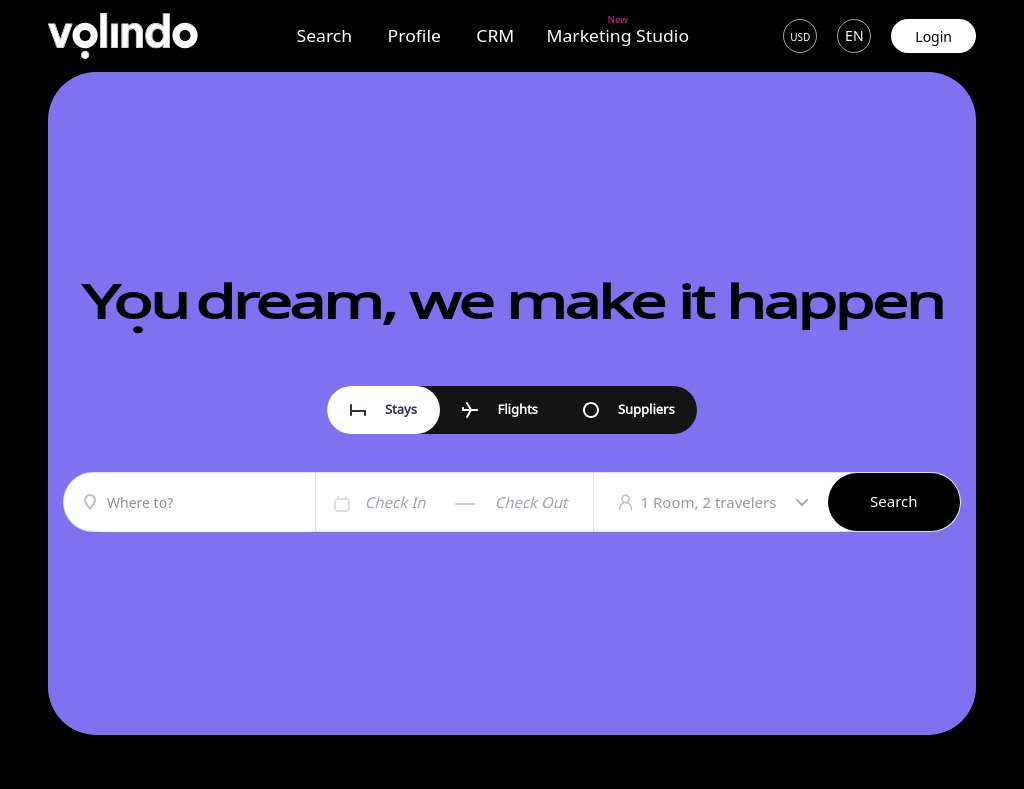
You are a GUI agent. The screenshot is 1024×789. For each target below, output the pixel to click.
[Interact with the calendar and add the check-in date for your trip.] (340, 502)
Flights (500, 409)
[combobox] (205, 504)
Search (325, 36)
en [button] (854, 36)
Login (933, 36)
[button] (800, 36)
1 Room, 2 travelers (724, 502)
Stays (383, 409)
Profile (413, 36)
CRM (495, 36)
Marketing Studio (617, 35)
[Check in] (410, 502)
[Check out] (540, 502)
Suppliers (629, 409)
